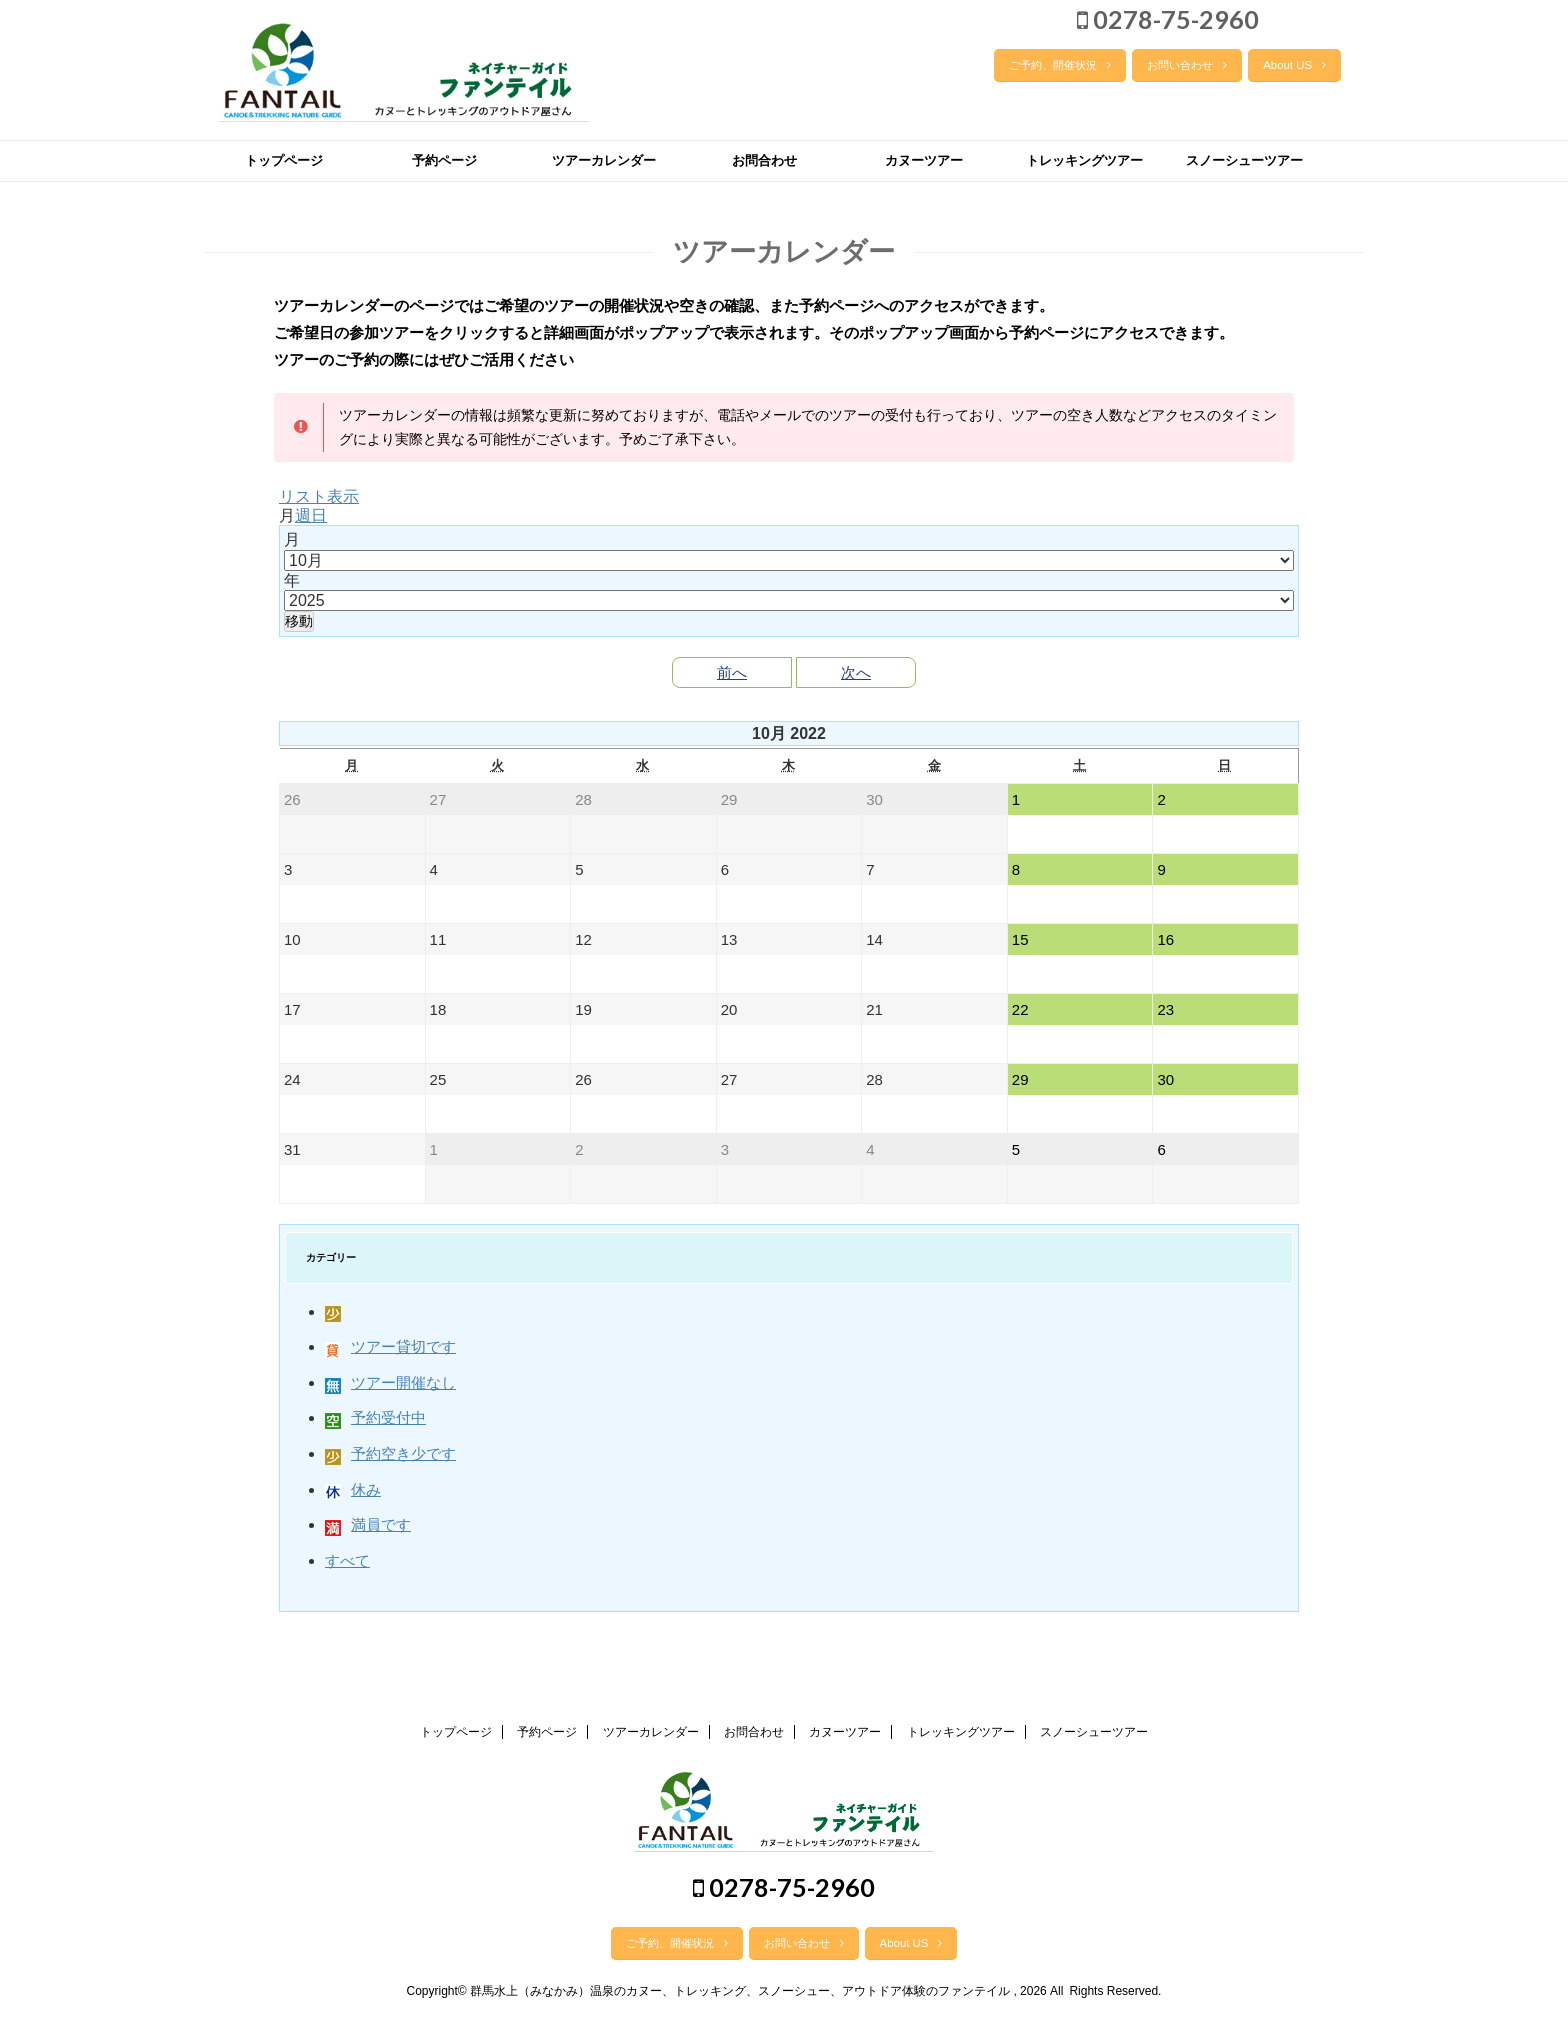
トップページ (284, 160)
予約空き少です (390, 1453)
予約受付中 (375, 1417)
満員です (368, 1524)
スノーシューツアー (1244, 160)
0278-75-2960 (1168, 19)
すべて (347, 1560)
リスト (319, 496)
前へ (732, 672)
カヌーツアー (924, 160)
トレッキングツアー (1084, 160)
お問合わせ (764, 160)
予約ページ (444, 160)
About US (1294, 65)
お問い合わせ (1187, 65)
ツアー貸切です (390, 1346)
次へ (856, 672)
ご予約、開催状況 (1060, 65)
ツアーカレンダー (604, 160)
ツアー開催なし (390, 1382)
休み (353, 1489)
